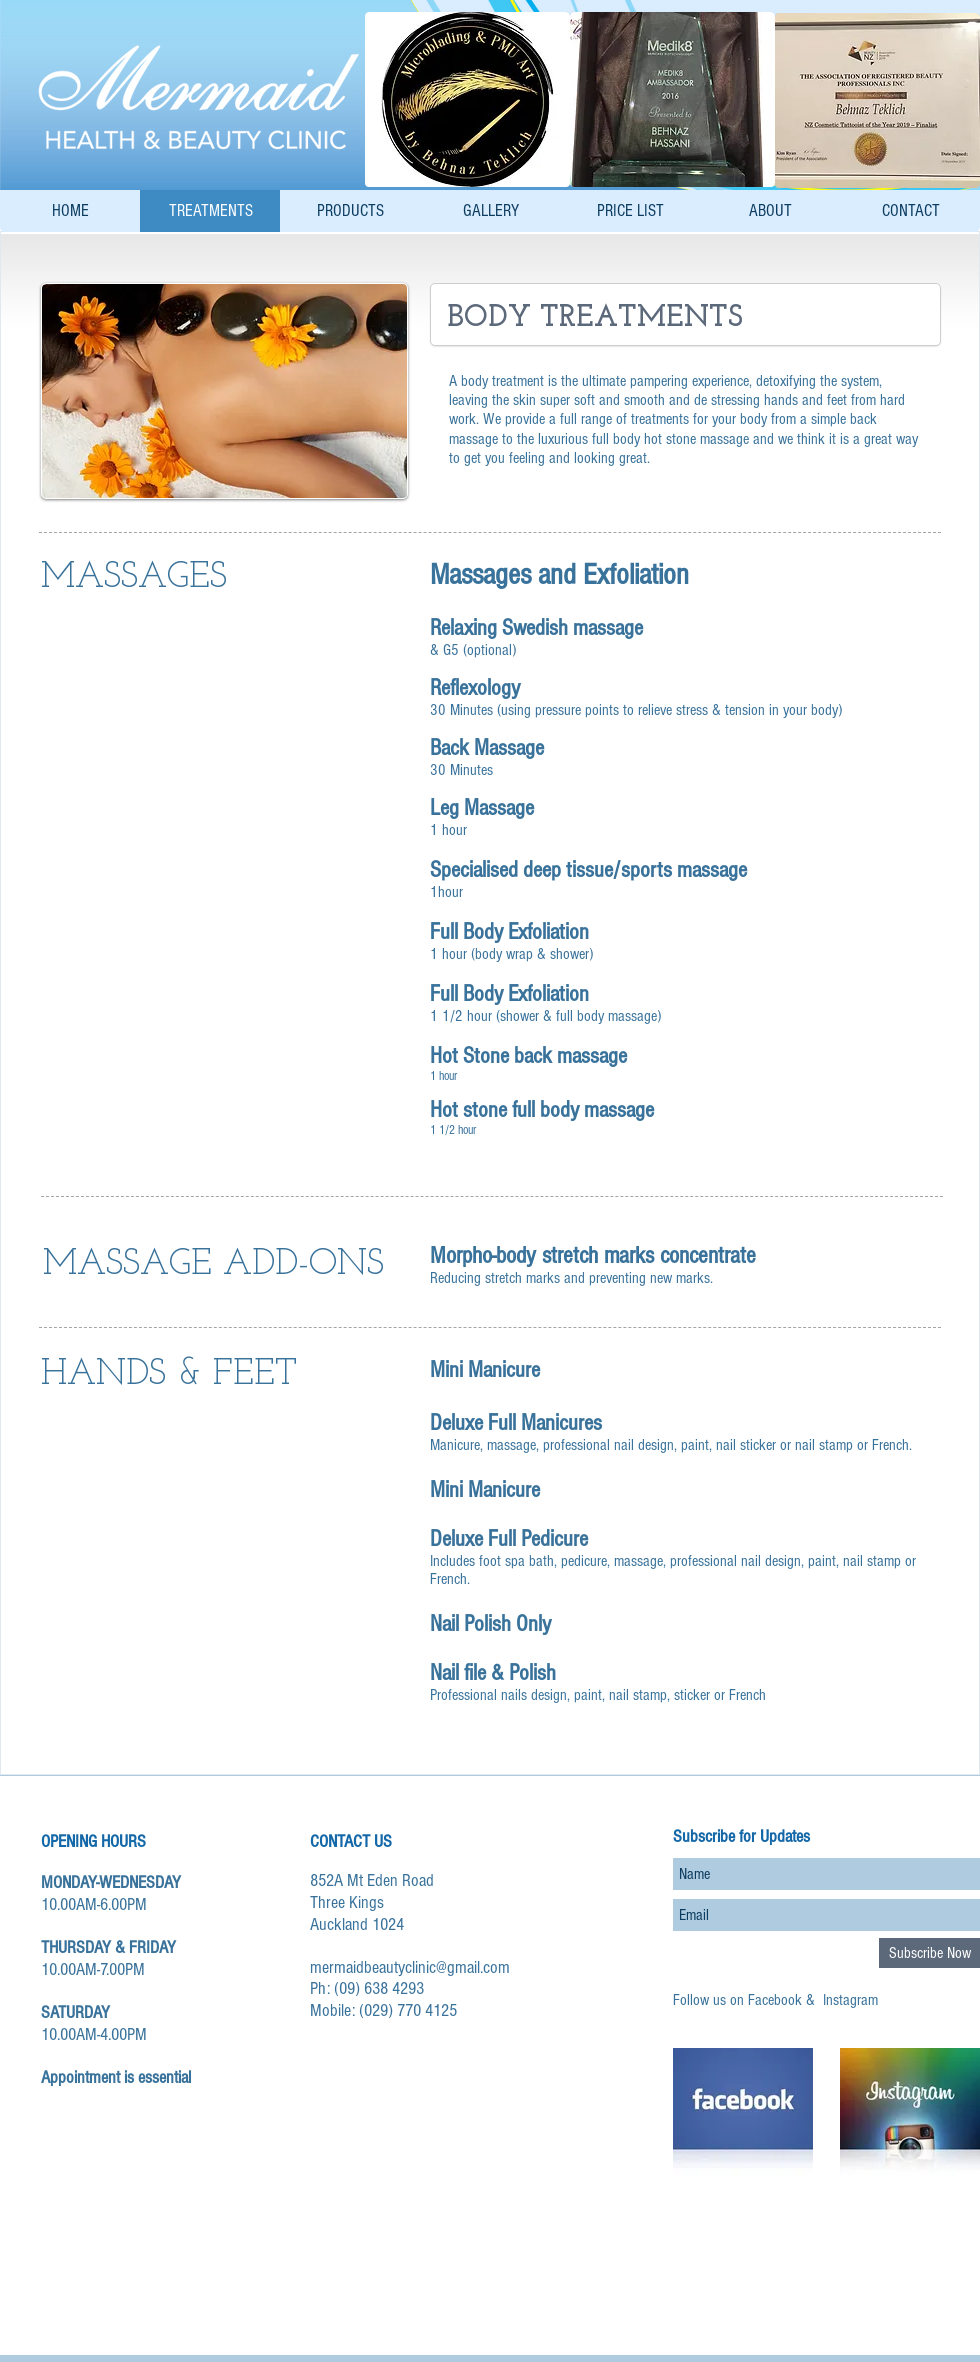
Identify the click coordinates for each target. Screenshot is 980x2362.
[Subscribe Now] (929, 1953)
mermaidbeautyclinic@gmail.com (410, 1967)
